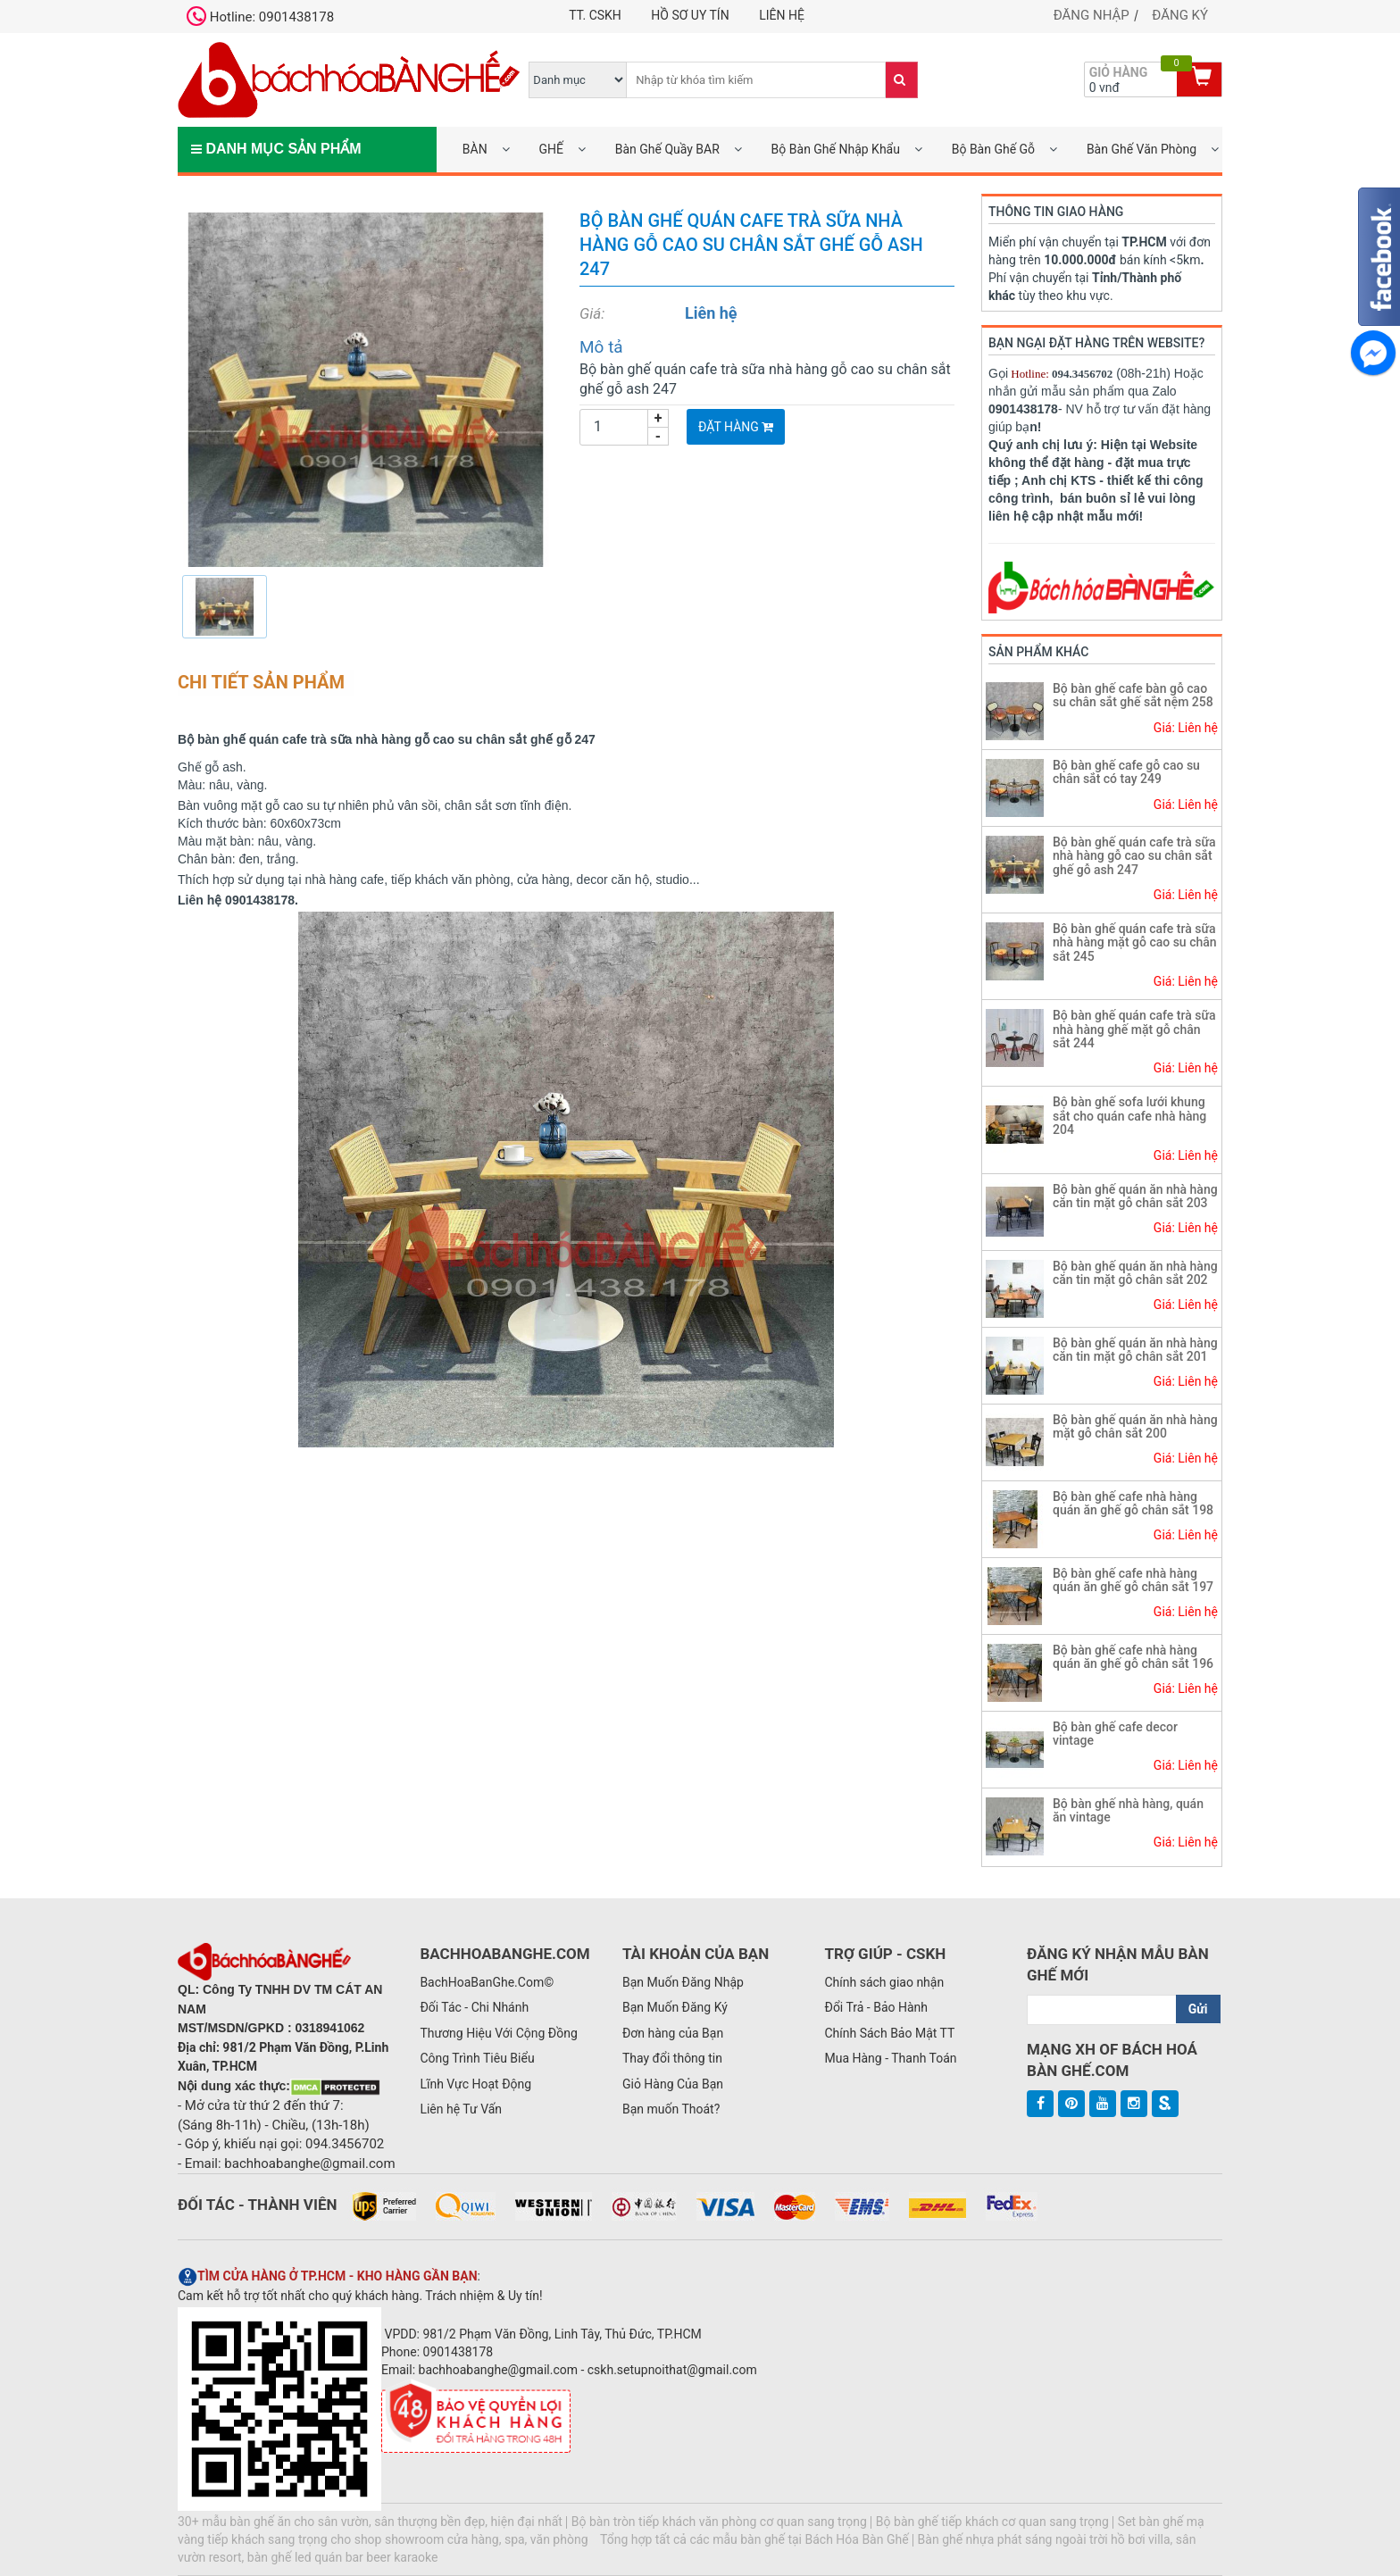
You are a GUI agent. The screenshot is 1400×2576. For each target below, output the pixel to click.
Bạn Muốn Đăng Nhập (683, 1982)
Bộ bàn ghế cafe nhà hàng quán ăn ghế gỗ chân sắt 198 (1133, 1503)
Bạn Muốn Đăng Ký (675, 2007)
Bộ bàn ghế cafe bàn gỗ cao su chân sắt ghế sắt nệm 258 (1133, 695)
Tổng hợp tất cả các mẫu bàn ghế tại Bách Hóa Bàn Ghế (754, 2539)
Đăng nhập (1091, 15)
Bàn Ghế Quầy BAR (667, 149)
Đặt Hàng (735, 427)
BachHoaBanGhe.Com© (487, 1982)
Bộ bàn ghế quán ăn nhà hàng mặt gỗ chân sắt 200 (1135, 1426)
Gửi (1198, 2009)
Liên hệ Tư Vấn (461, 2109)
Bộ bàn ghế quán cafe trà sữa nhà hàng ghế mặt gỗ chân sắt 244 (1134, 1029)
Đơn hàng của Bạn (672, 2033)
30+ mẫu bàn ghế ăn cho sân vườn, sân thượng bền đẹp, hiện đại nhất (370, 2521)
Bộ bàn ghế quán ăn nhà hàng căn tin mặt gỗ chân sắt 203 (1135, 1196)
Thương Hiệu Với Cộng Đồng (498, 2033)
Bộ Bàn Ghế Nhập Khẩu (835, 149)
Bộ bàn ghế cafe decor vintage (1115, 1733)
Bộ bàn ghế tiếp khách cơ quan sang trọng (992, 2521)
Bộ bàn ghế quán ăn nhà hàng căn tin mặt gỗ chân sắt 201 (1135, 1349)
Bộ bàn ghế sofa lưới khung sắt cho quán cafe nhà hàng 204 (1129, 1116)
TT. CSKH (595, 15)
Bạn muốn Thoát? (671, 2109)
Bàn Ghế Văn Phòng (1141, 149)
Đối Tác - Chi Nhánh (474, 2007)
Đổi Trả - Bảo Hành (876, 2007)
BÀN (475, 149)
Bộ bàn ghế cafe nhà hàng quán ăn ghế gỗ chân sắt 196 (1133, 1657)
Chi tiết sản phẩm (261, 682)
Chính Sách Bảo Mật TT (889, 2033)
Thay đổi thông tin (672, 2058)
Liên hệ (781, 15)
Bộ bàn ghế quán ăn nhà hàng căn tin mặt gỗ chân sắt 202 (1135, 1273)
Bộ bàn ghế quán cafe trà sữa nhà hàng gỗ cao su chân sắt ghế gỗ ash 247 (1134, 856)
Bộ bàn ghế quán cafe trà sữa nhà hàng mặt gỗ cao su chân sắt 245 (1135, 942)
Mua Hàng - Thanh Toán (890, 2058)
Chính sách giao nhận (884, 1982)
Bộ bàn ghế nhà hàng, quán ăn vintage (1128, 1810)
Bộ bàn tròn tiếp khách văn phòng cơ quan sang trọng (719, 2521)
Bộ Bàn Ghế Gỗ (993, 149)
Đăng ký (1180, 15)
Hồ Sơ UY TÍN (690, 15)
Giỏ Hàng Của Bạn (672, 2084)
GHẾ (550, 149)
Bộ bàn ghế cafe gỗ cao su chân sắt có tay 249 (1126, 772)
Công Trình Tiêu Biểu (477, 2058)
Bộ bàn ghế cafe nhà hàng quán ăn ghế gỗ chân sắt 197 (1133, 1580)
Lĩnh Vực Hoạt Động (475, 2084)
